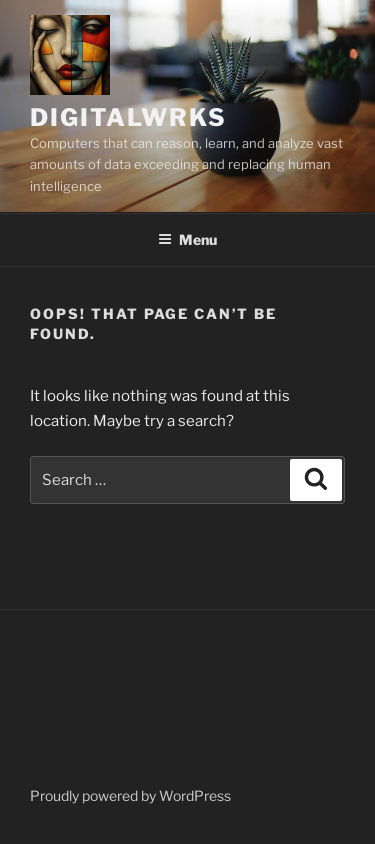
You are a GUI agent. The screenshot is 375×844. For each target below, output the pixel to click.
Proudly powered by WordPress (130, 795)
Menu (187, 239)
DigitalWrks (128, 117)
